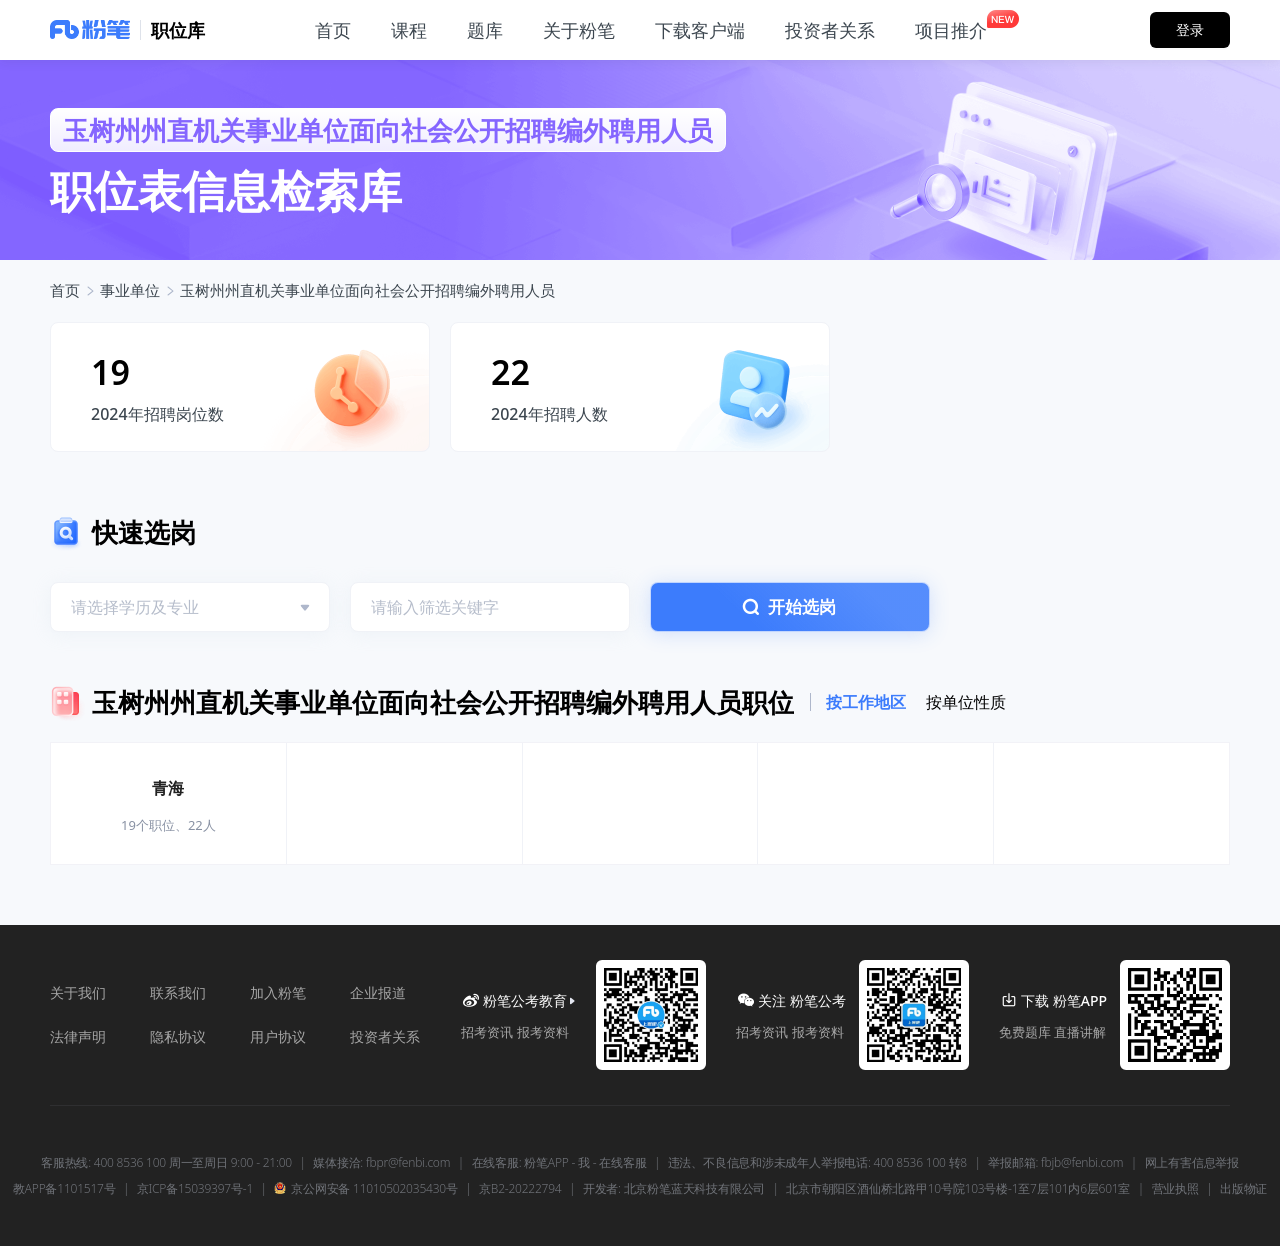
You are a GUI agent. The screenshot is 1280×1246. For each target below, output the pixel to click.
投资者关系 (385, 1036)
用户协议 (278, 1036)
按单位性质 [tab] (966, 702)
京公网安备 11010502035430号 (365, 1189)
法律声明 (78, 1036)
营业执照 (1175, 1189)
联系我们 (178, 992)
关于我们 (78, 992)
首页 (65, 290)
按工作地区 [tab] (866, 702)
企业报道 (378, 992)
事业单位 (130, 290)
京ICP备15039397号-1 (195, 1189)
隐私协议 (178, 1036)
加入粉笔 (278, 992)
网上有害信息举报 (1192, 1163)
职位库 (178, 30)
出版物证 (1243, 1189)
